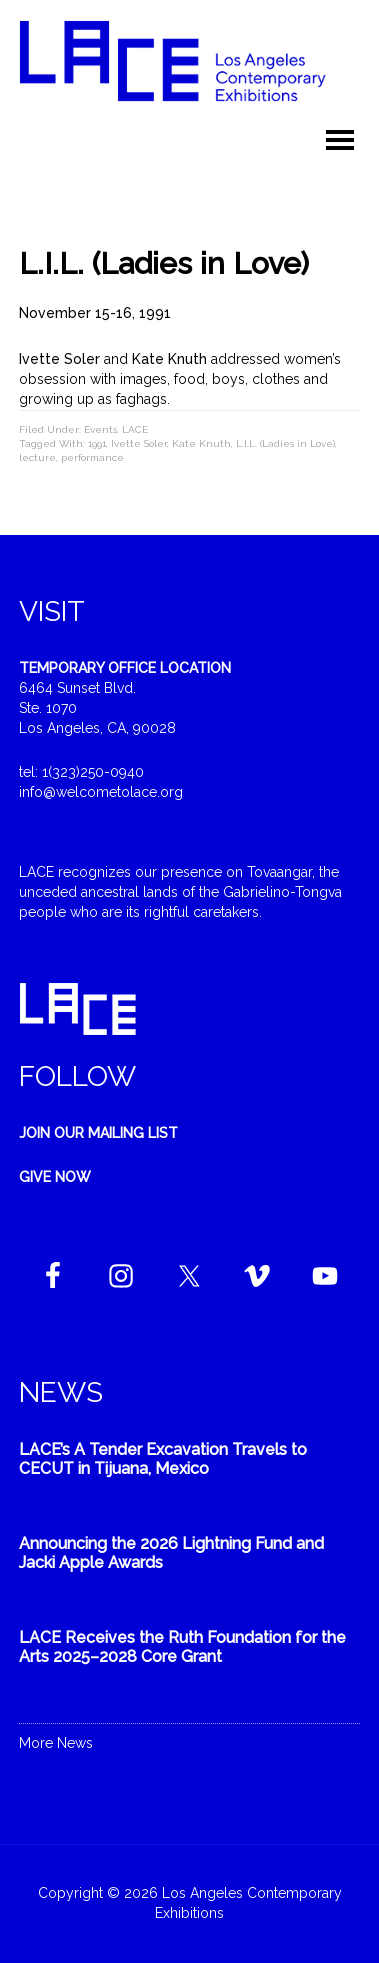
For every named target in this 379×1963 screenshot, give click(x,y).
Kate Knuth (201, 443)
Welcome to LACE (189, 70)
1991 (97, 443)
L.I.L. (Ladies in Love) (285, 443)
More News (56, 1743)
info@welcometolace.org (101, 792)
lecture (37, 457)
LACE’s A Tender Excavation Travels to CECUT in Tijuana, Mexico (163, 1459)
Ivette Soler (139, 443)
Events (100, 429)
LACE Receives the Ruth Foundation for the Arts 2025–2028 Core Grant (182, 1647)
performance (92, 457)
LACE (135, 429)
